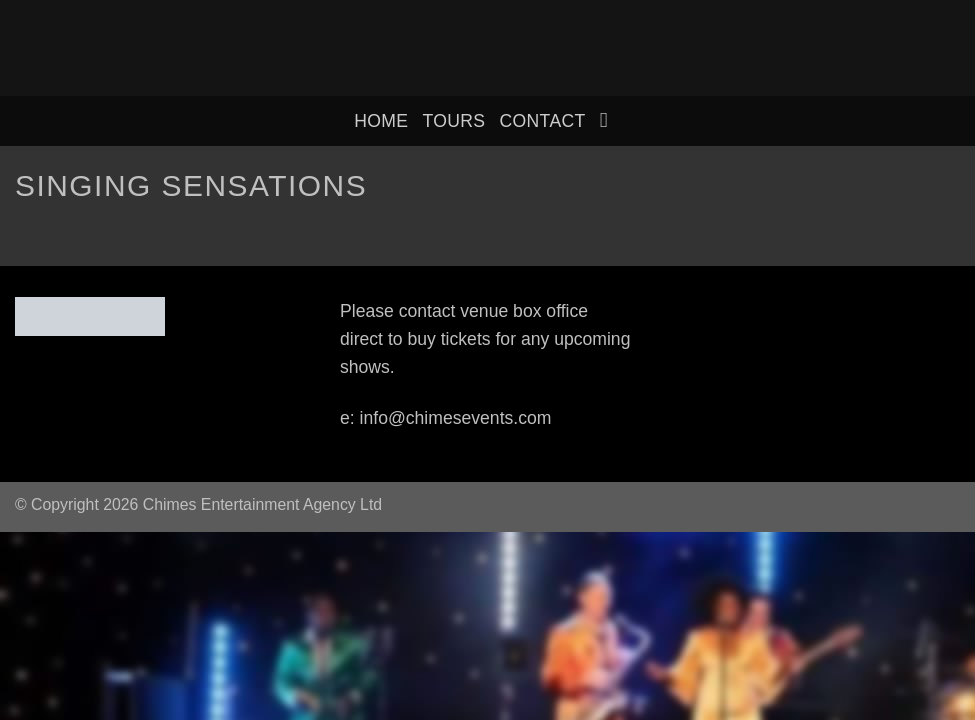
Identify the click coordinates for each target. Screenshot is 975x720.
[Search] (610, 120)
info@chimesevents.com (456, 418)
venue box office (524, 311)
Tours (453, 121)
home (381, 121)
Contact (542, 121)
